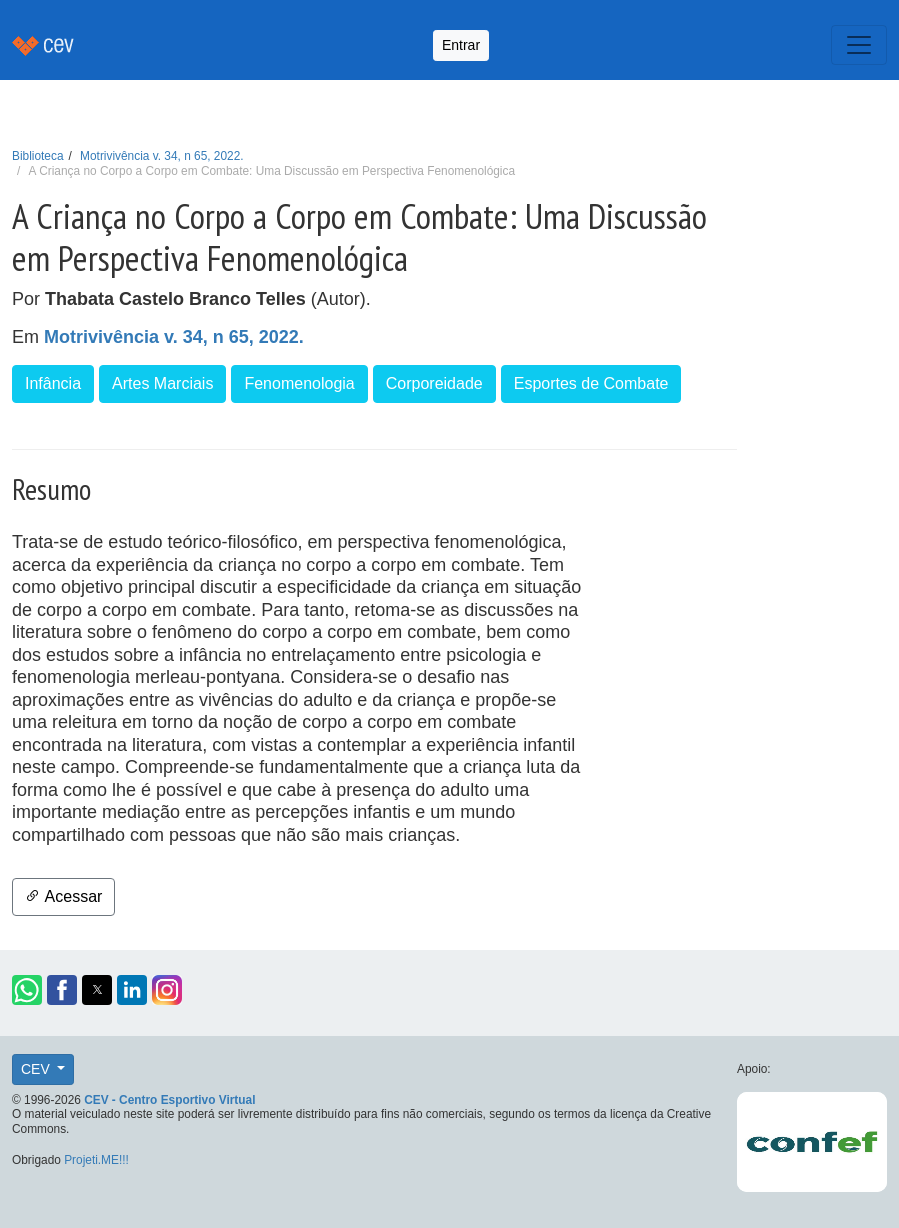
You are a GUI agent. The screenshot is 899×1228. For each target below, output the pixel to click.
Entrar (461, 45)
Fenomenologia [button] (299, 383)
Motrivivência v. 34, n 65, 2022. (161, 156)
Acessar (63, 896)
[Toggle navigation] (859, 45)
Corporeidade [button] (434, 383)
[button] (27, 990)
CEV (37, 1069)
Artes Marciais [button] (162, 383)
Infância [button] (53, 383)
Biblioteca (38, 156)
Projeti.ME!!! (96, 1160)
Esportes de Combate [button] (591, 383)
